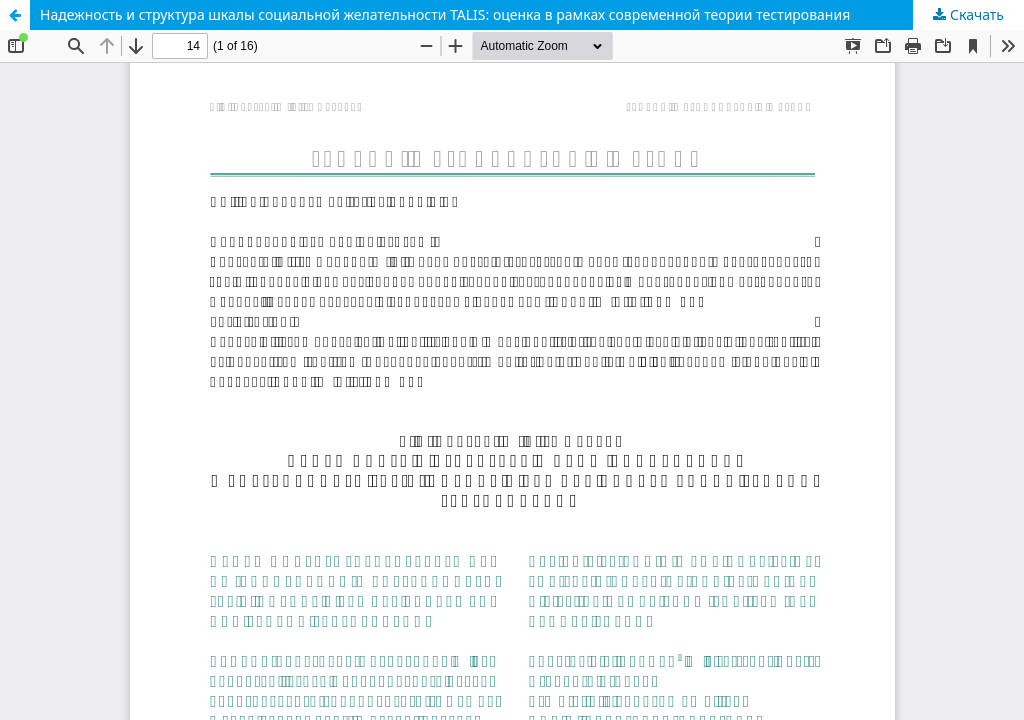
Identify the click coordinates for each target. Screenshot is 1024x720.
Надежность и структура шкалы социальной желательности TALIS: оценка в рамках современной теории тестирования (445, 14)
